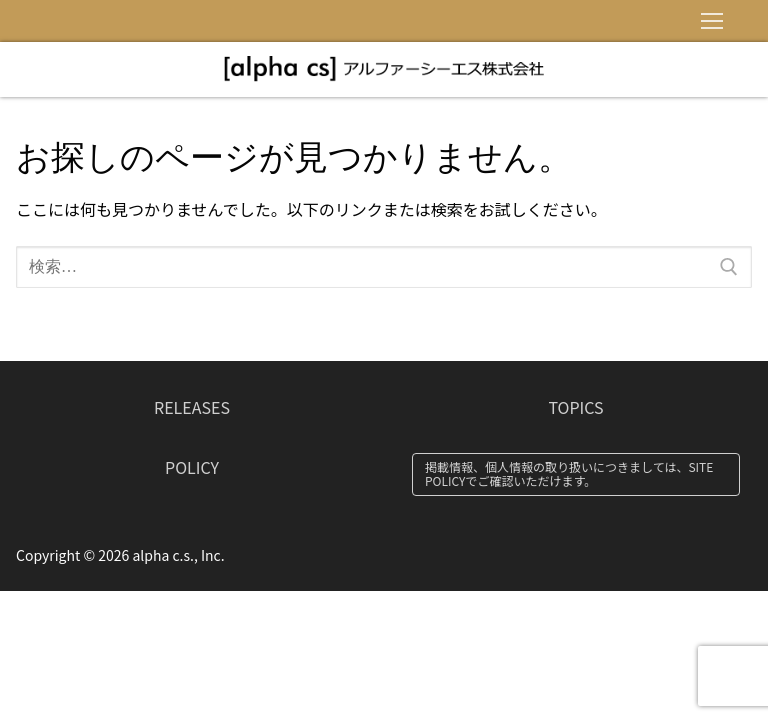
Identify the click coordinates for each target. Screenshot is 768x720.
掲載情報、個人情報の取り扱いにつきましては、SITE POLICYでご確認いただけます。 (569, 473)
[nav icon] (712, 21)
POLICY (192, 467)
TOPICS (575, 407)
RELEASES (192, 407)
